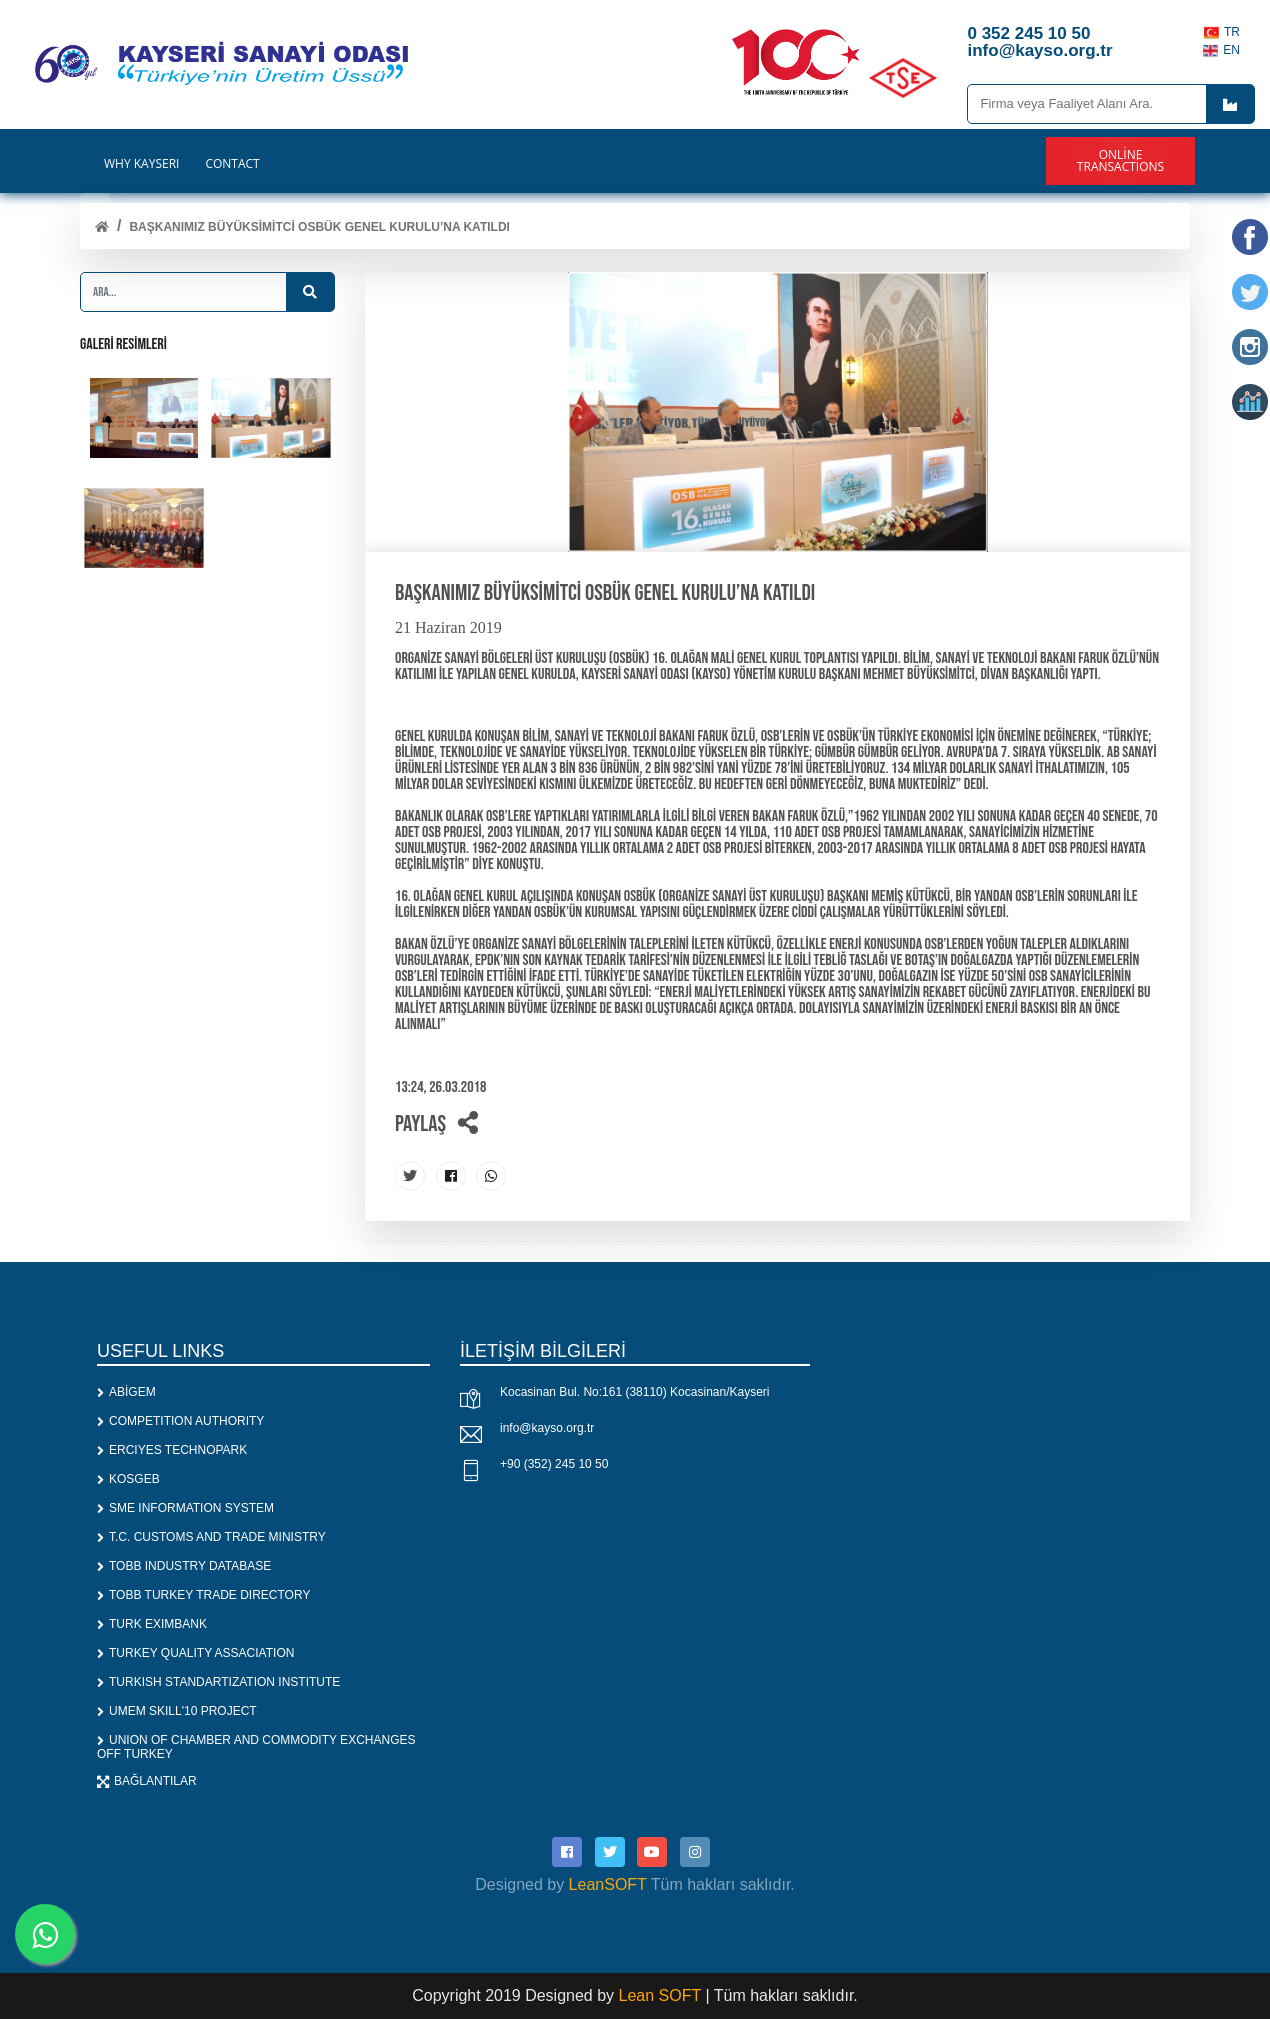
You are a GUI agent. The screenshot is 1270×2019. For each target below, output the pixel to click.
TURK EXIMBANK (152, 1624)
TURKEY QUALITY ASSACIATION (195, 1653)
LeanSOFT (608, 1884)
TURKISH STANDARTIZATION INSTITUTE (218, 1682)
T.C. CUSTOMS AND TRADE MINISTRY (211, 1537)
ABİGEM (126, 1392)
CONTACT (232, 164)
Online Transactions (1120, 160)
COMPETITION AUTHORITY (180, 1421)
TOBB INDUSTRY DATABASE (184, 1566)
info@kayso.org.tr (547, 1428)
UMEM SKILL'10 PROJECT (177, 1711)
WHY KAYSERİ (141, 164)
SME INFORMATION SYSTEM (185, 1508)
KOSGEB (128, 1479)
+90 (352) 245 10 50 (554, 1464)
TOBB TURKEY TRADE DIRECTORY (203, 1595)
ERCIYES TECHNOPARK (172, 1450)
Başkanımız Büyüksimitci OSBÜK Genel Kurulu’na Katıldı (319, 227)
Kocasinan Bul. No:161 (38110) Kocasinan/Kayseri (635, 1392)
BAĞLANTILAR (147, 1781)
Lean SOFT (662, 1995)
